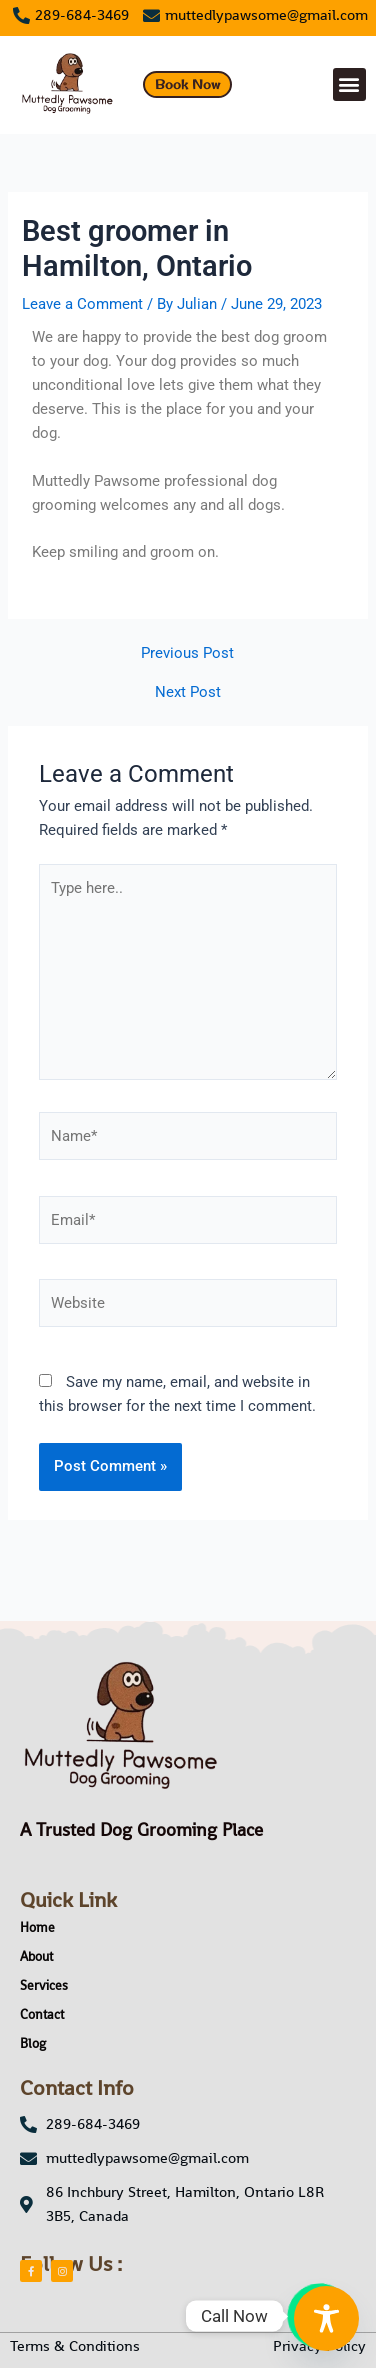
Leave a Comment (82, 304)
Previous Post (187, 653)
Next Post (188, 692)
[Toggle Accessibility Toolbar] (326, 2318)
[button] (349, 84)
